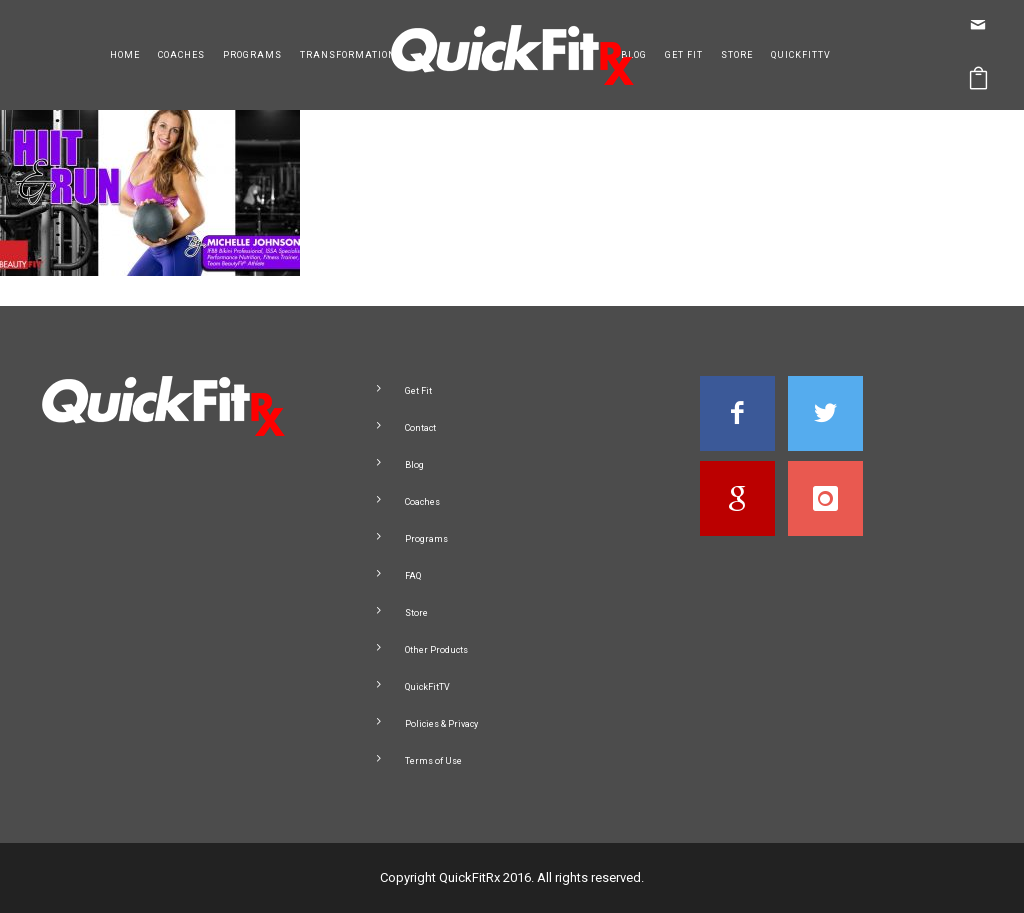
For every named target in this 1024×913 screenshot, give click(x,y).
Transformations (351, 55)
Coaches (181, 55)
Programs (252, 55)
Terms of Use (433, 761)
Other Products (436, 650)
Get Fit (684, 55)
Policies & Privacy (441, 724)
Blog (634, 55)
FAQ (413, 576)
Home (125, 55)
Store (737, 55)
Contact (420, 428)
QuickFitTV (801, 55)
